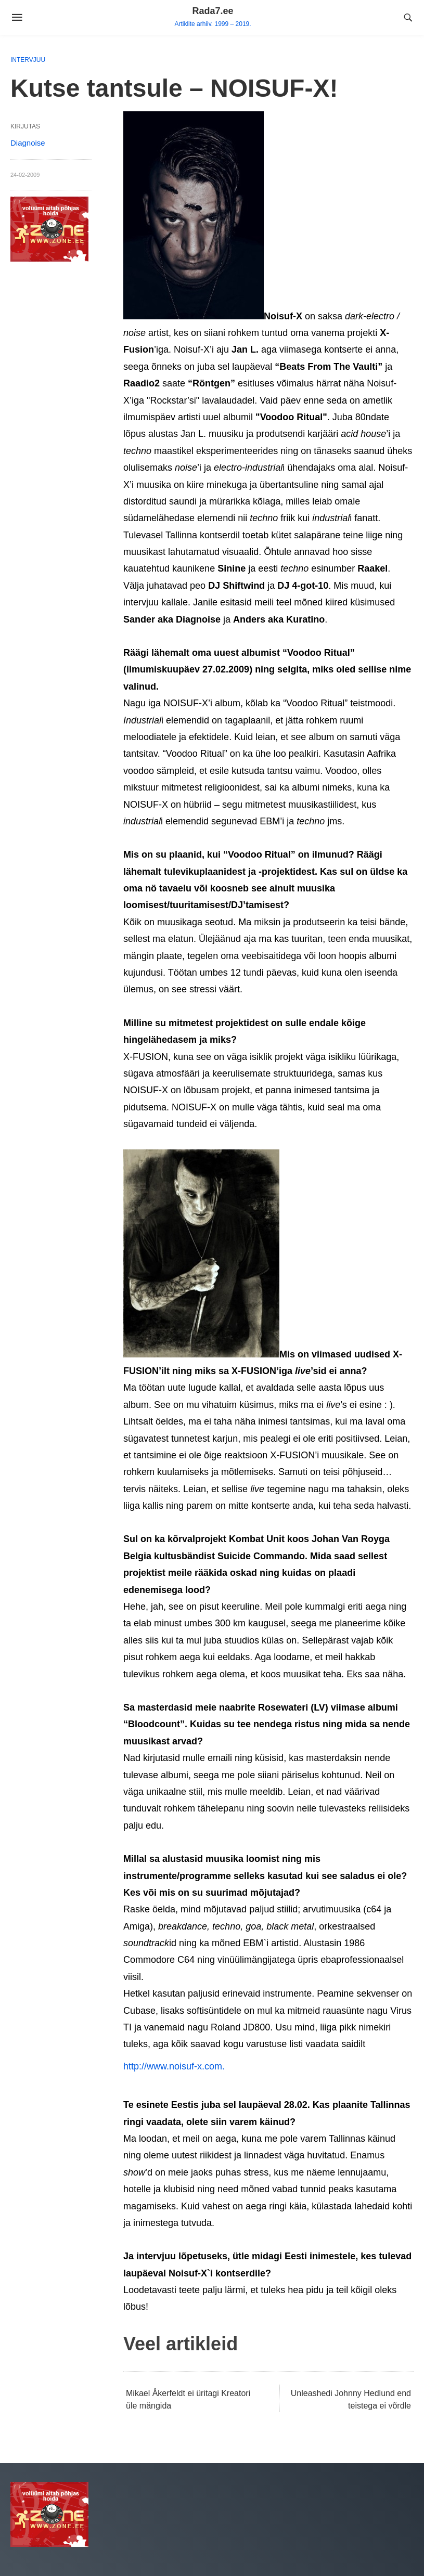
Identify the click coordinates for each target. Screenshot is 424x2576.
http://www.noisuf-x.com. (174, 2066)
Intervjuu (27, 59)
